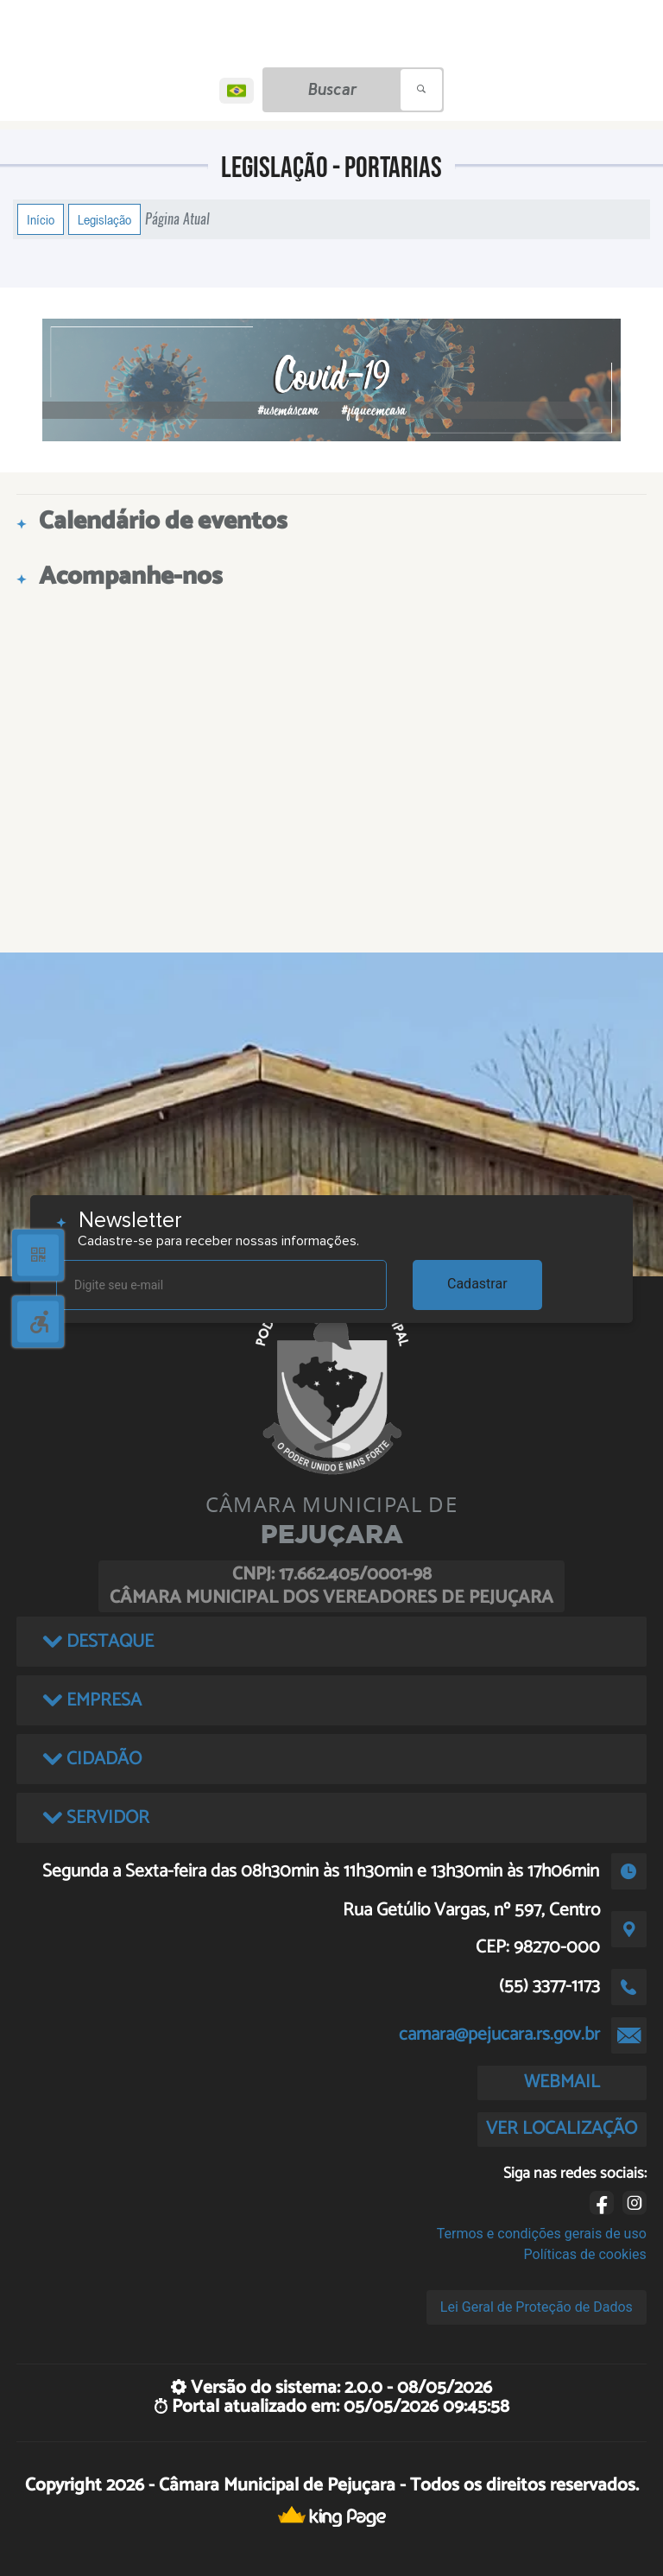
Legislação (104, 219)
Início (40, 219)
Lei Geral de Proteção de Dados (536, 2307)
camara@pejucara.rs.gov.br (499, 2034)
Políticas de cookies (585, 2254)
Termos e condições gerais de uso (542, 2233)
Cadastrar (477, 1283)
